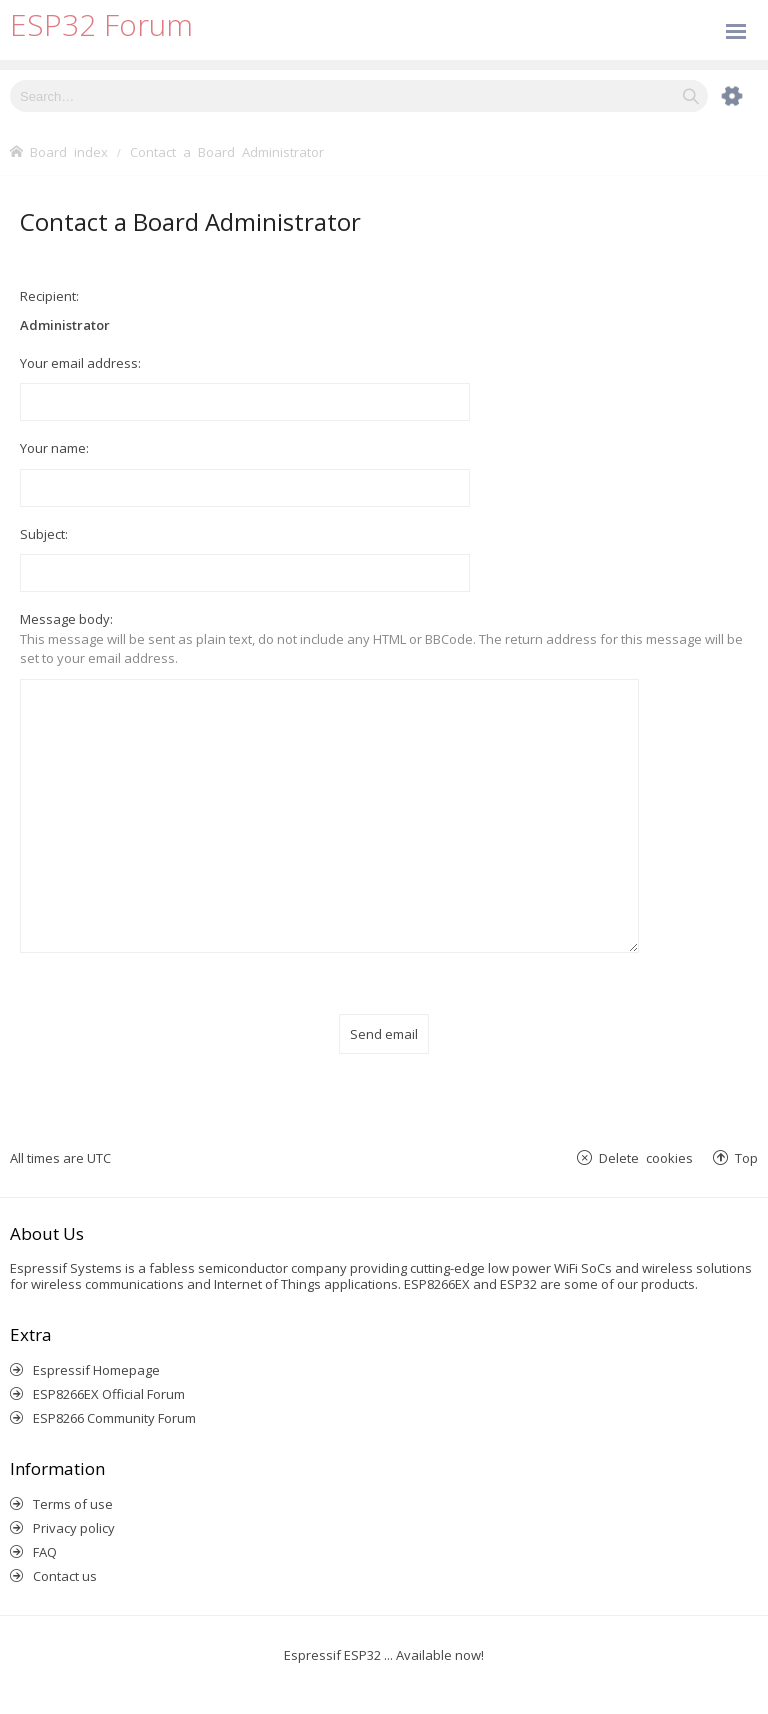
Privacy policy (74, 1505)
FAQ (45, 1529)
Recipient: (49, 296)
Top (746, 1133)
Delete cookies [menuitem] (646, 1133)
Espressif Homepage (96, 1347)
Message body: (66, 619)
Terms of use (73, 1481)
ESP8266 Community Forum (114, 1395)
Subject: (44, 534)
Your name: (54, 448)
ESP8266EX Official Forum (109, 1371)
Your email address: (80, 363)
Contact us (65, 1553)
